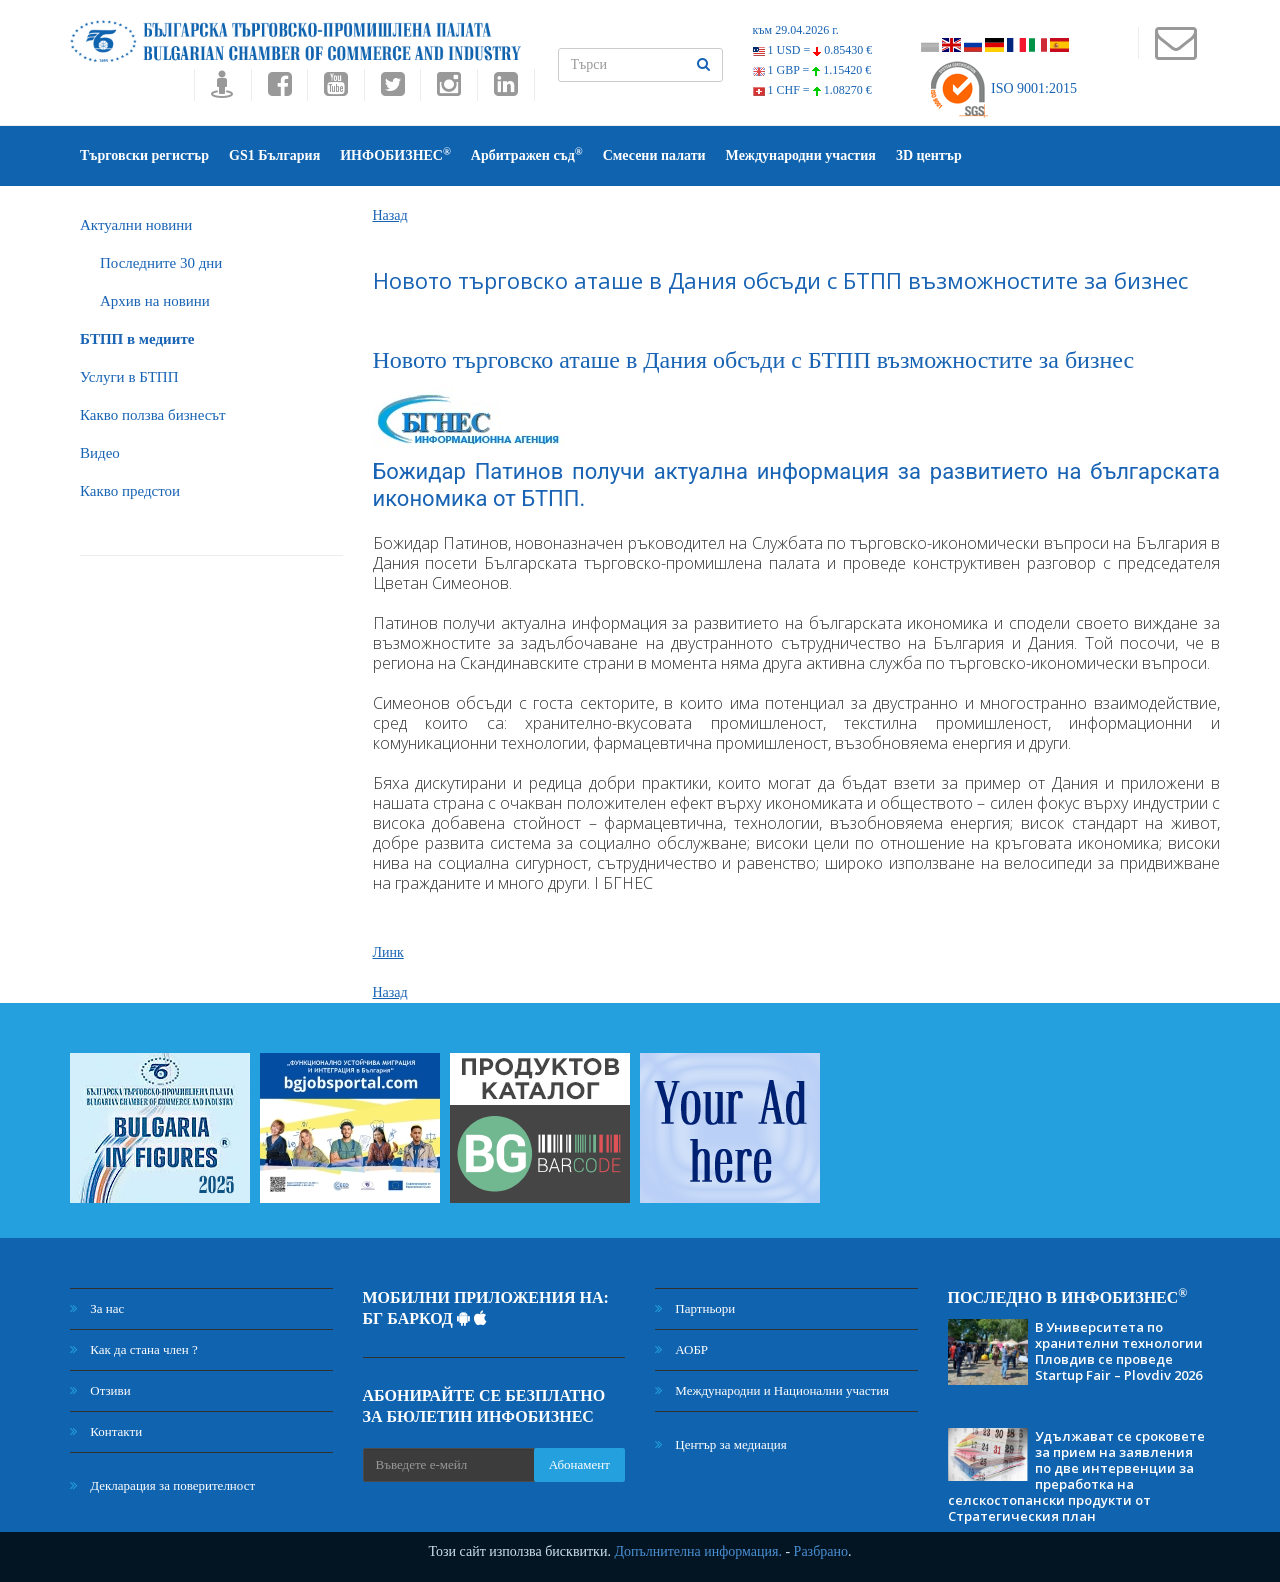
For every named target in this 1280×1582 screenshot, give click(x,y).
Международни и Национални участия (772, 1390)
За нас (97, 1308)
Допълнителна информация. (698, 1551)
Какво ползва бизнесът (153, 415)
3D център (929, 155)
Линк (388, 952)
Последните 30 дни (161, 263)
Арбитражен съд (527, 154)
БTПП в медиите (137, 339)
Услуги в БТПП (129, 377)
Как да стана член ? (134, 1349)
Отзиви (100, 1390)
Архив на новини (155, 301)
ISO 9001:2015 (1002, 88)
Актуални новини (136, 225)
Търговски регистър (144, 155)
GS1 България (274, 155)
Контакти (106, 1431)
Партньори (695, 1308)
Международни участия (801, 155)
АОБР (681, 1349)
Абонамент (579, 1464)
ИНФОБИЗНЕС (395, 154)
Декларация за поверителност (162, 1485)
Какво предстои (130, 491)
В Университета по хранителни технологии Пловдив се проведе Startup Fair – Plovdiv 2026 (1119, 1351)
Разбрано (821, 1551)
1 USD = (813, 50)
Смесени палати (654, 155)
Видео (100, 453)
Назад (390, 215)
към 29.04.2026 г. (796, 30)
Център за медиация (721, 1444)
